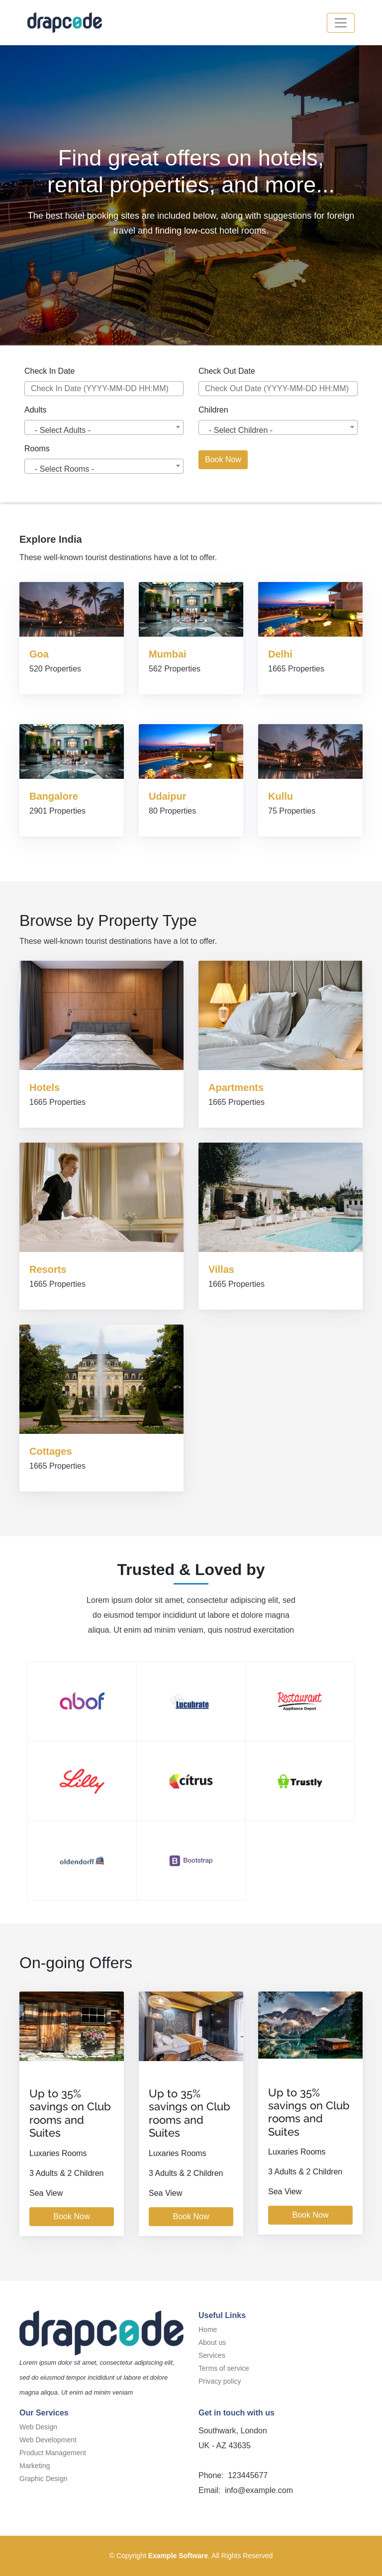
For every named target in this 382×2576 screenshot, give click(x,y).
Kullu (280, 796)
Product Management (52, 2452)
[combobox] (104, 427)
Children (213, 410)
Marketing (34, 2465)
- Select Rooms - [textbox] (64, 469)
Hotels (44, 1087)
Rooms (37, 448)
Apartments (236, 1087)
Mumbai (168, 654)
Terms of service (223, 2368)
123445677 (247, 2475)
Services (211, 2355)
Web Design (38, 2426)
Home (207, 2329)
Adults (35, 410)
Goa (39, 654)
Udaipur (168, 796)
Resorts (47, 1269)
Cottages (50, 1451)
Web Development (48, 2439)
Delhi (280, 654)
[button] (341, 23)
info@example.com (257, 2490)
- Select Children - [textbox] (241, 430)
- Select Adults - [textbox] (63, 430)
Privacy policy (219, 2381)
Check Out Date (226, 371)
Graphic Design (43, 2478)
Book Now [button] (223, 459)
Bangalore (53, 796)
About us (212, 2342)
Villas (221, 1269)
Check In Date (49, 371)
